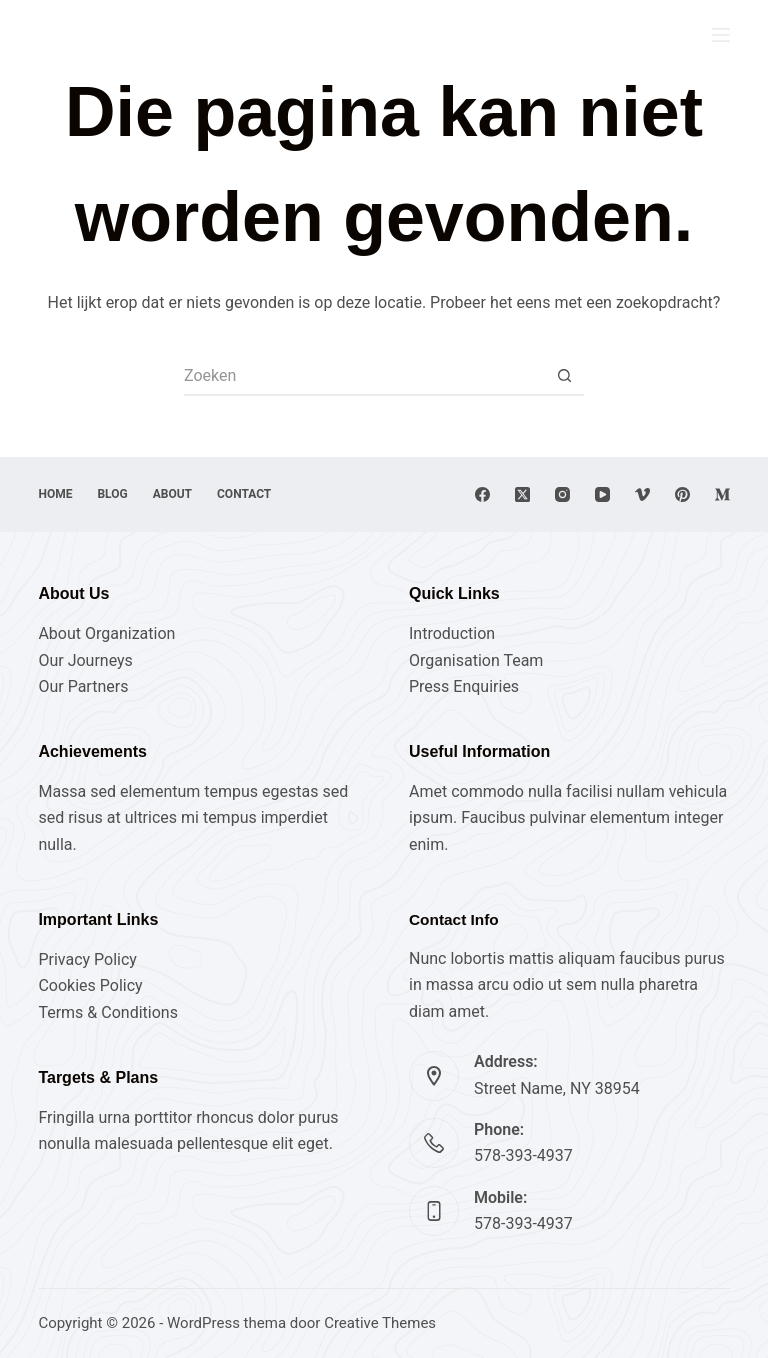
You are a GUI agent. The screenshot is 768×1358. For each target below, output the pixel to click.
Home (55, 494)
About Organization (106, 633)
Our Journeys (85, 660)
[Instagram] (562, 494)
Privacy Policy (87, 959)
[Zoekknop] (564, 376)
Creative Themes (380, 1323)
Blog (112, 494)
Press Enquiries (464, 686)
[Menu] (721, 35)
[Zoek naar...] (364, 376)
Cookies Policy (90, 985)
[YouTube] (602, 494)
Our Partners (83, 686)
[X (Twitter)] (522, 494)
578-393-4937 (523, 1155)
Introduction (452, 633)
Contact (244, 494)
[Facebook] (482, 494)
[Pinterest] (682, 494)
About (172, 494)
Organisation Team (476, 660)
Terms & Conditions (108, 1012)
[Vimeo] (642, 494)
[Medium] (722, 494)
